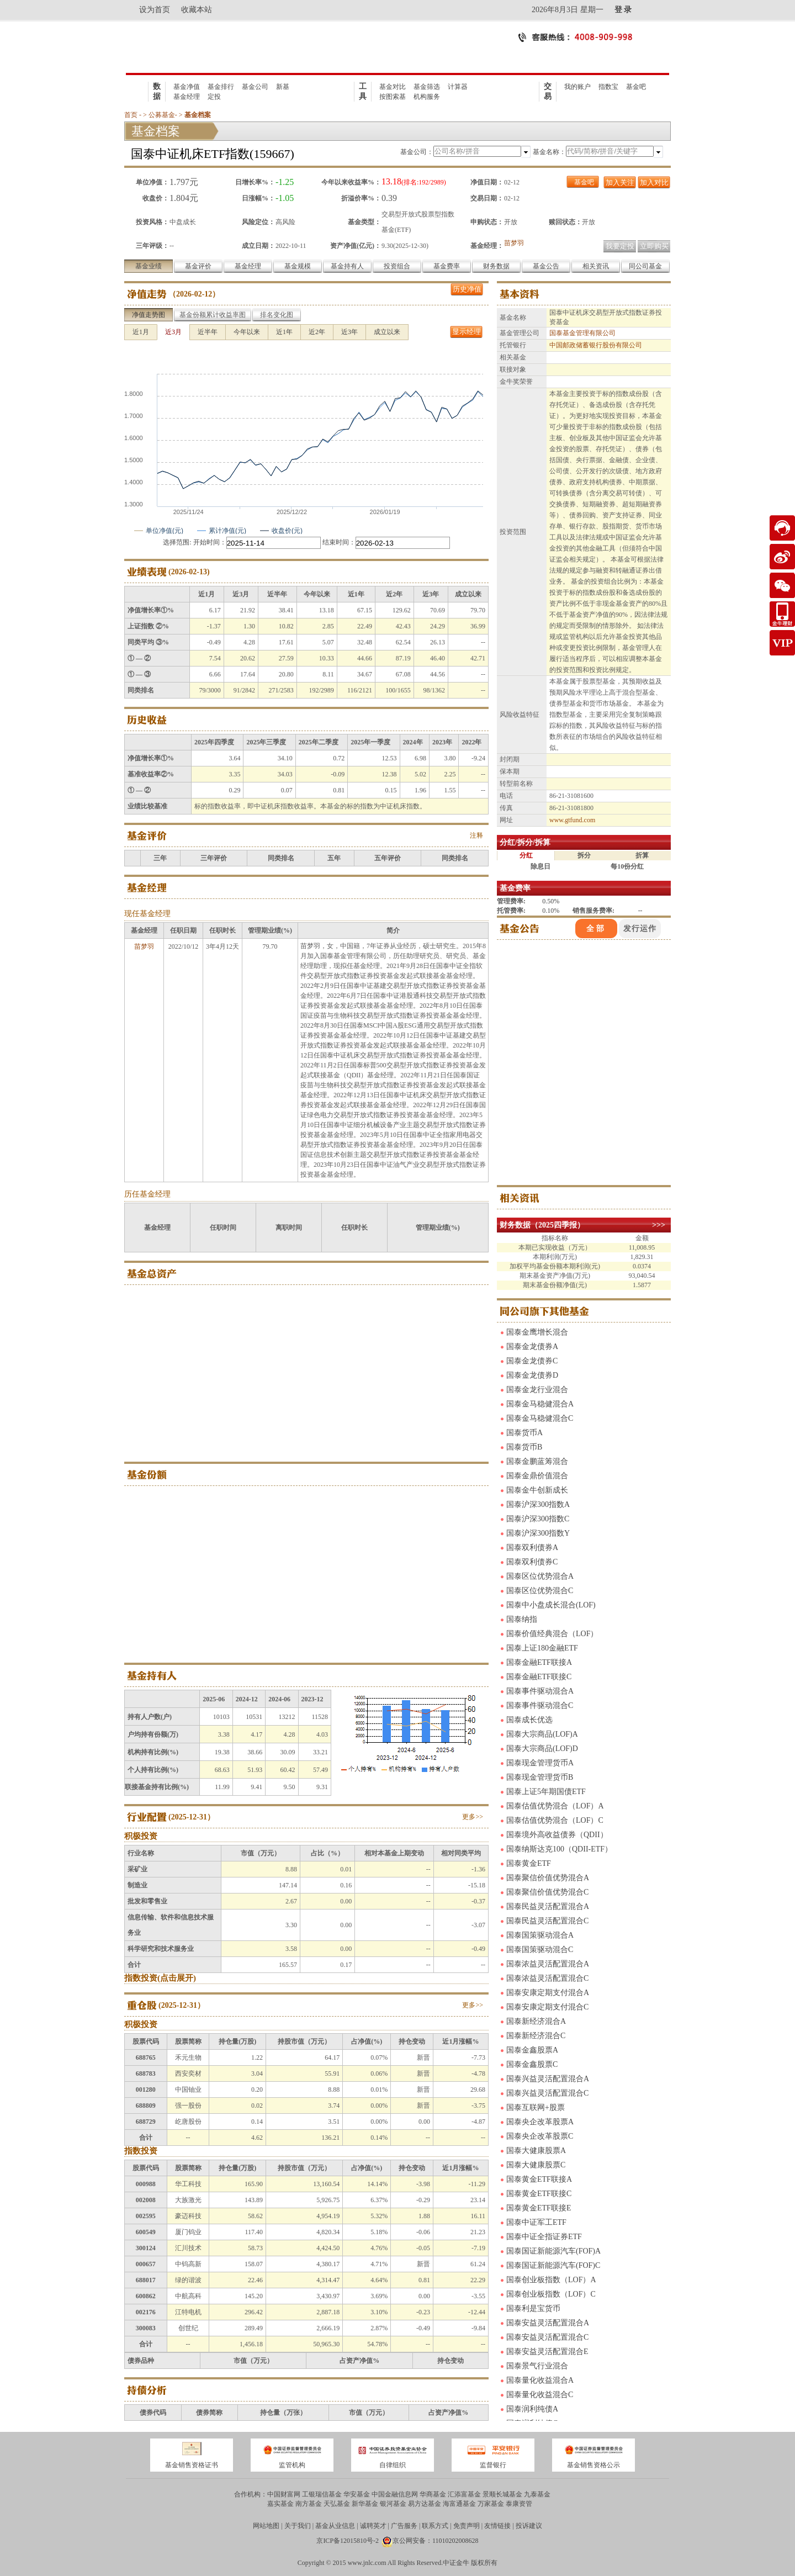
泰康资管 (519, 2504)
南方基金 (308, 2504)
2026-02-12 (194, 294)
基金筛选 (427, 87)
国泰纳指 (521, 1619)
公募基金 (162, 115)
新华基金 (365, 2504)
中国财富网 (283, 2494)
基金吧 (636, 87)
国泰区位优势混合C (539, 1590)
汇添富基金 (464, 2494)
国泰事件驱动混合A (540, 1691)
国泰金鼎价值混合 (537, 1476)
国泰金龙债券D (532, 1375)
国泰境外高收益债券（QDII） (557, 1835)
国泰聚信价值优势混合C (547, 1892)
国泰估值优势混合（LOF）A (555, 1806)
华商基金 (433, 2494)
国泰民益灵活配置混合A (547, 1906)
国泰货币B (524, 1447)
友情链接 (497, 2526)
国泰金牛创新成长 (537, 1490)
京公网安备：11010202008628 (436, 2541)
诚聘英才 (373, 2526)
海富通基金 (459, 2504)
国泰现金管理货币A (540, 1763)
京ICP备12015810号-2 (347, 2541)
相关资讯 (595, 266)
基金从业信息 (335, 2526)
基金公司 (255, 87)
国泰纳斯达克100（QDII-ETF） (559, 1849)
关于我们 (297, 2526)
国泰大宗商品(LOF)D (542, 1748)
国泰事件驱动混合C (539, 1705)
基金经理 (186, 96)
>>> (658, 1225)
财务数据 (496, 266)
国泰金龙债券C (532, 1361)
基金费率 (446, 266)
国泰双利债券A (532, 1547)
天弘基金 (337, 2504)
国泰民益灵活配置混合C (547, 1921)
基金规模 (297, 266)
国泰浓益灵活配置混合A (547, 1964)
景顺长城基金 (502, 2494)
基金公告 (546, 266)
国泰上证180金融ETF (542, 1648)
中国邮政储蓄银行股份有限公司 (595, 345)
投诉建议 (529, 2526)
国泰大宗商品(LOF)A (542, 1734)
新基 (282, 87)
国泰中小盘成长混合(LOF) (551, 1605)
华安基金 (356, 2494)
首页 (130, 115)
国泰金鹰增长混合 (537, 1332)
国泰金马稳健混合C (539, 1418)
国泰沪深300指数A (538, 1504)
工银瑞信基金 (322, 2494)
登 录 (623, 10)
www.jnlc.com (367, 2563)
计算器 (458, 87)
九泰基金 (537, 2494)
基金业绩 (148, 266)
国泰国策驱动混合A (540, 1935)
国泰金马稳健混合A (540, 1404)
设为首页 (154, 10)
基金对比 (392, 87)
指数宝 (608, 87)
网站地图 (266, 2526)
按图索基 (392, 96)
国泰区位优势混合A (540, 1576)
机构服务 (427, 96)
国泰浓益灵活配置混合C (547, 1978)
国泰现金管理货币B (539, 1777)
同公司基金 (645, 266)
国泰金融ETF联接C (538, 1677)
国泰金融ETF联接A (539, 1662)
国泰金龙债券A (532, 1346)
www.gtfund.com (572, 820)
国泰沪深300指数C (537, 1519)
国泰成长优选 (529, 1720)
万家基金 (491, 2504)
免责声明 (466, 2526)
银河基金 (393, 2504)
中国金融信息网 (395, 2494)
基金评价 (198, 266)
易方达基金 (424, 2504)
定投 (214, 96)
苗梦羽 (514, 243)
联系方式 (435, 2526)
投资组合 (397, 266)
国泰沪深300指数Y (538, 1533)
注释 (476, 835)
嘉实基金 (280, 2504)
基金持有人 (347, 266)
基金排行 (221, 87)
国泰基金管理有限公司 (582, 333)
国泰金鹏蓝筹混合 (537, 1461)
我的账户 (577, 87)
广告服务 (404, 2526)
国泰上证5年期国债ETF (546, 1791)
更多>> (472, 1817)
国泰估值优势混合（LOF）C (554, 1820)
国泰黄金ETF (528, 1863)
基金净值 (186, 87)
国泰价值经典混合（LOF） (552, 1634)
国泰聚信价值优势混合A (547, 1878)
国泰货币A (524, 1433)
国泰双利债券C (532, 1562)
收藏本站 (196, 10)
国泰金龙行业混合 (537, 1389)
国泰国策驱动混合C (539, 1949)
